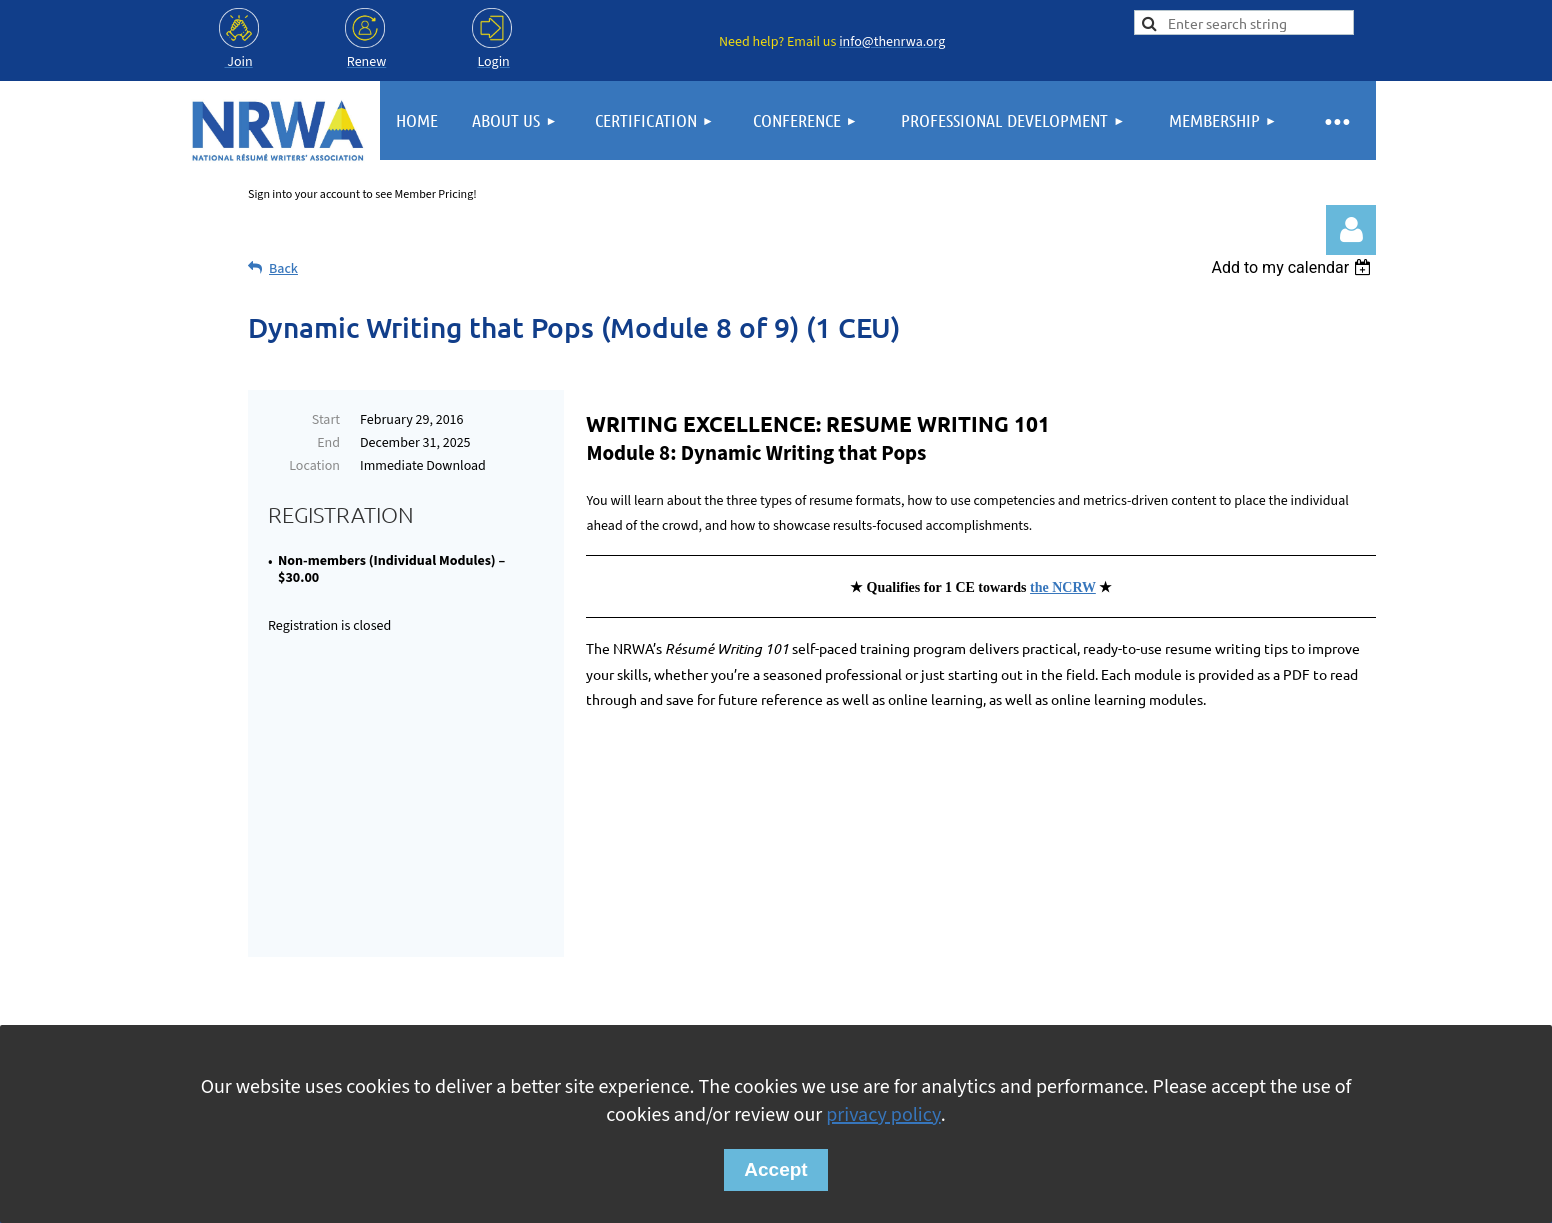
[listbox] (1293, 267)
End (328, 443)
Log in (1351, 230)
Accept (775, 1169)
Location (314, 466)
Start (326, 420)
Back (283, 269)
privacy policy (883, 1115)
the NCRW (1063, 587)
